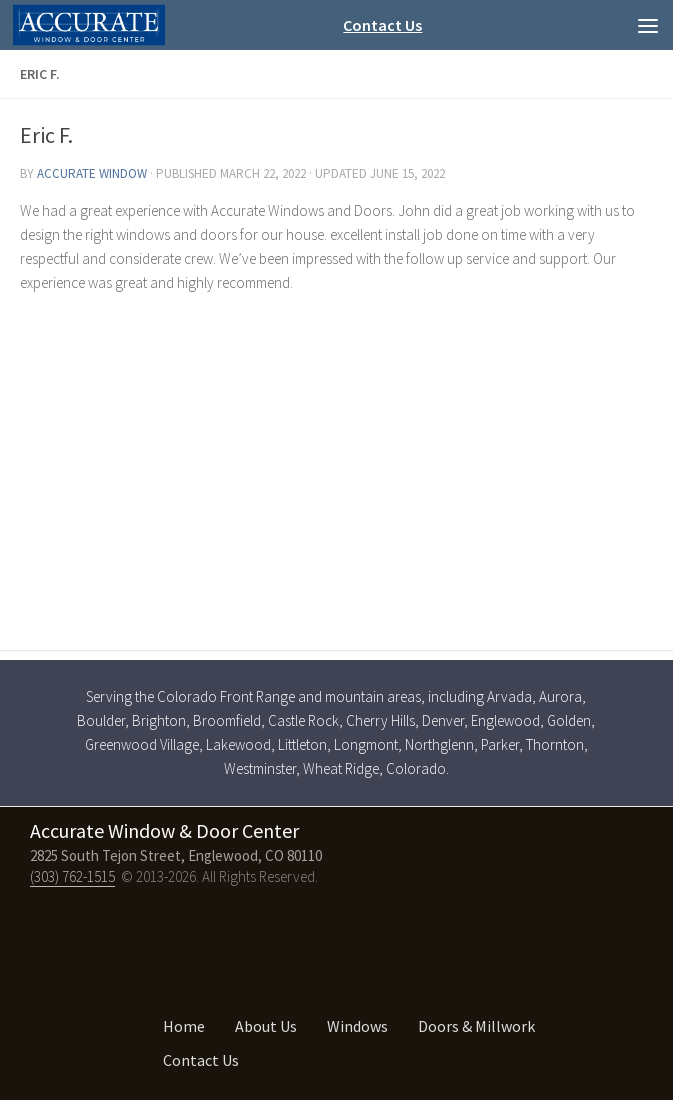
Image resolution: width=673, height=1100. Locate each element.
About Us (266, 1026)
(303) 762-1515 (72, 876)
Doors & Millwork (476, 1026)
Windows (357, 1026)
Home (184, 1026)
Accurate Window (92, 173)
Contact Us (382, 25)
